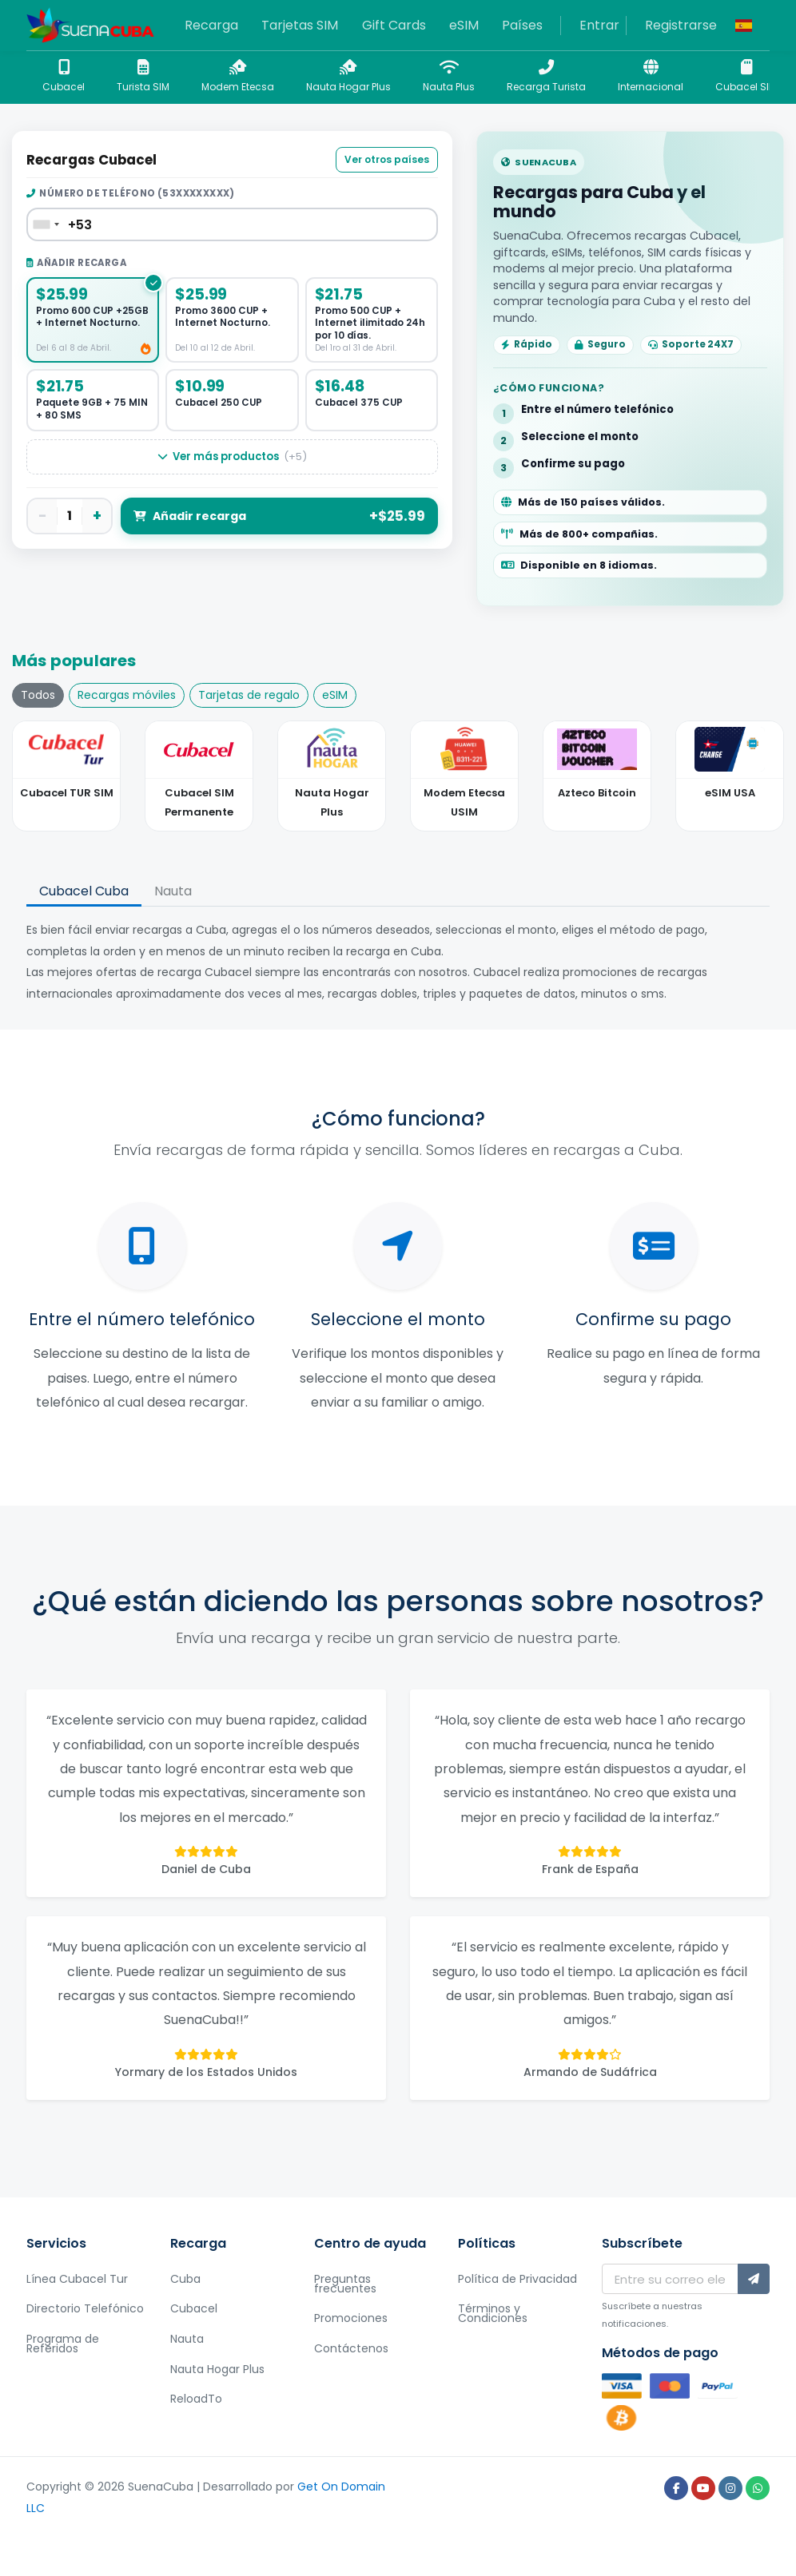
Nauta (187, 2339)
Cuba (185, 2279)
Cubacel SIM (746, 76)
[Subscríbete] (754, 2279)
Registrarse (681, 25)
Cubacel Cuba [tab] (84, 891)
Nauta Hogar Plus (348, 76)
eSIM (464, 25)
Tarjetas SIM (299, 25)
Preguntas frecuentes (345, 2283)
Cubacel (63, 76)
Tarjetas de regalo (249, 695)
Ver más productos (232, 457)
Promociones (351, 2318)
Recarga (211, 25)
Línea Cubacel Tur (77, 2279)
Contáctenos (351, 2348)
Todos (38, 695)
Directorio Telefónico (85, 2308)
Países (522, 25)
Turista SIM (143, 76)
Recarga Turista (546, 76)
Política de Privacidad (517, 2279)
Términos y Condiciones (492, 2313)
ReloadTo (196, 2398)
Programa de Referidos (62, 2343)
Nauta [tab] (173, 891)
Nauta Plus (449, 76)
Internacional (650, 76)
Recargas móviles (127, 695)
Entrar (599, 25)
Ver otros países (386, 159)
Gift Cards (394, 25)
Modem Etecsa (237, 76)
